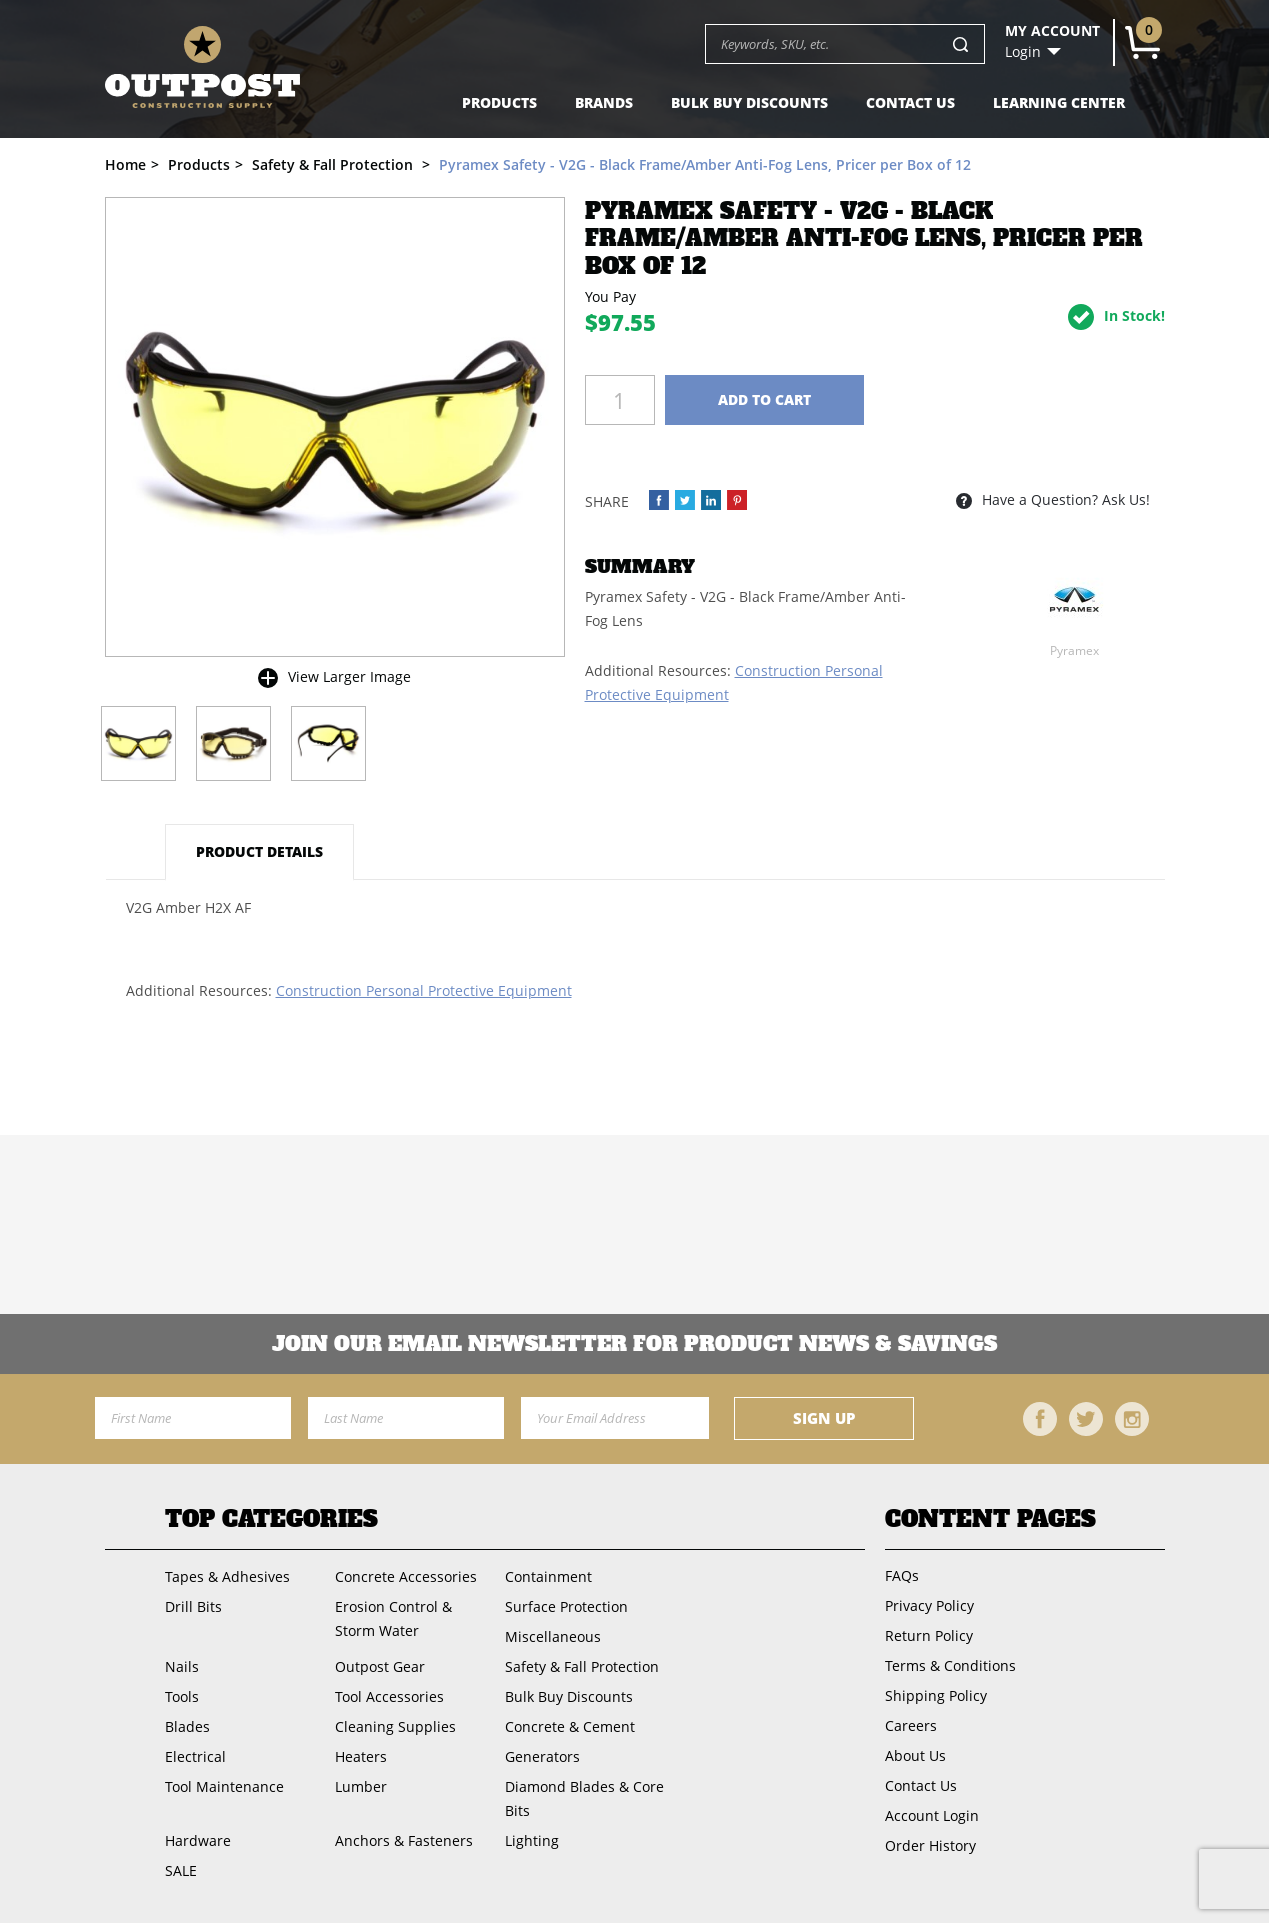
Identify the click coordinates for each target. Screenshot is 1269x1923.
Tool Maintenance (224, 1786)
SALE (181, 1870)
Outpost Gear (380, 1666)
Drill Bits (193, 1606)
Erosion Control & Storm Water (393, 1618)
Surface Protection (566, 1606)
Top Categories (271, 1519)
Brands (604, 102)
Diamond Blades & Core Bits (584, 1798)
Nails (182, 1666)
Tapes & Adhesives (227, 1576)
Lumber (361, 1786)
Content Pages (990, 1519)
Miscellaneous (553, 1636)
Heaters (361, 1756)
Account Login (932, 1815)
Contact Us (910, 102)
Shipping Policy (936, 1695)
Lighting (532, 1840)
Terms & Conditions (950, 1665)
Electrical (195, 1756)
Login (1023, 52)
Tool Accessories (389, 1696)
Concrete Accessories (406, 1576)
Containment (548, 1576)
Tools (182, 1696)
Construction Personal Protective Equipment (424, 990)
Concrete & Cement (570, 1726)
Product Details (259, 851)
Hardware (198, 1840)
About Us (915, 1755)
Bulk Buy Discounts (749, 102)
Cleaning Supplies (395, 1726)
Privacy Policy (929, 1605)
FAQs (902, 1575)
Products (499, 102)
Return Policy (929, 1635)
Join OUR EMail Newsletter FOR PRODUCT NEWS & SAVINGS (634, 1344)
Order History (930, 1845)
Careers (911, 1725)
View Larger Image (349, 676)
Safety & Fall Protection (582, 1666)
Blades (187, 1726)
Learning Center (1059, 102)
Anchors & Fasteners (404, 1840)
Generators (542, 1756)
